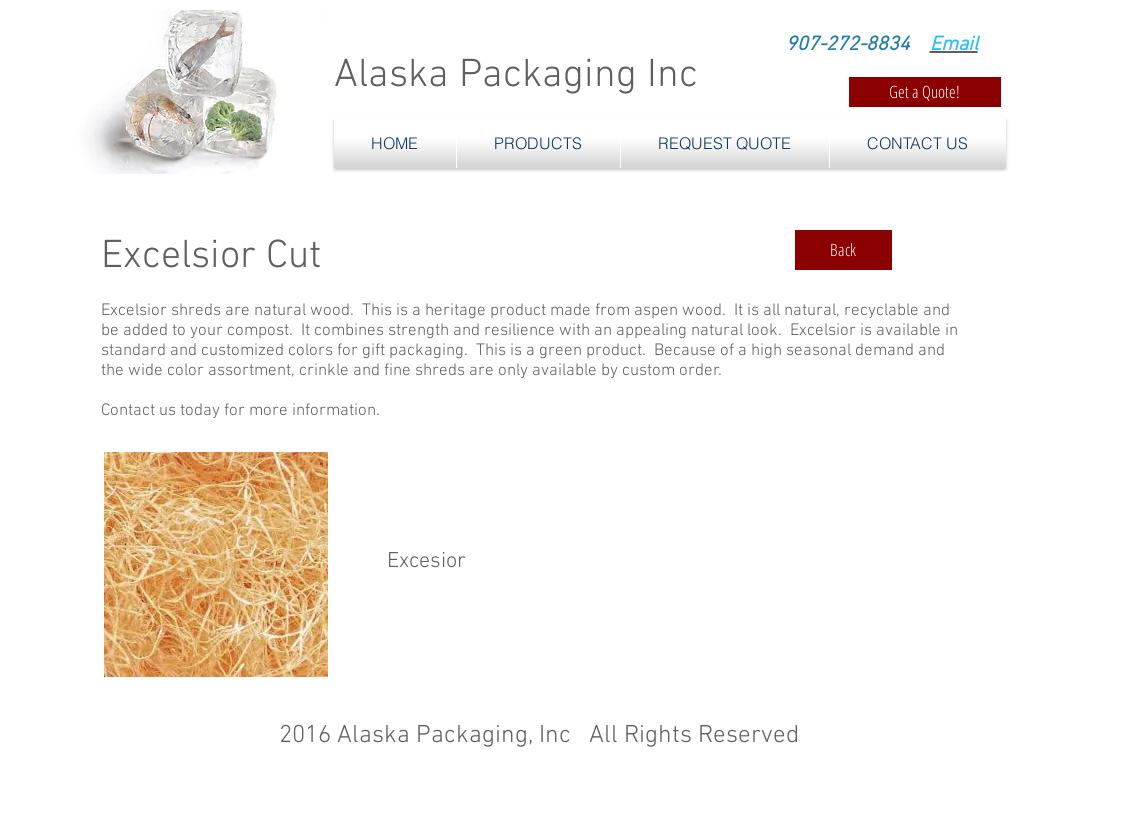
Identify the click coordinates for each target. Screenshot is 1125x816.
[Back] (843, 250)
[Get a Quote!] (925, 92)
